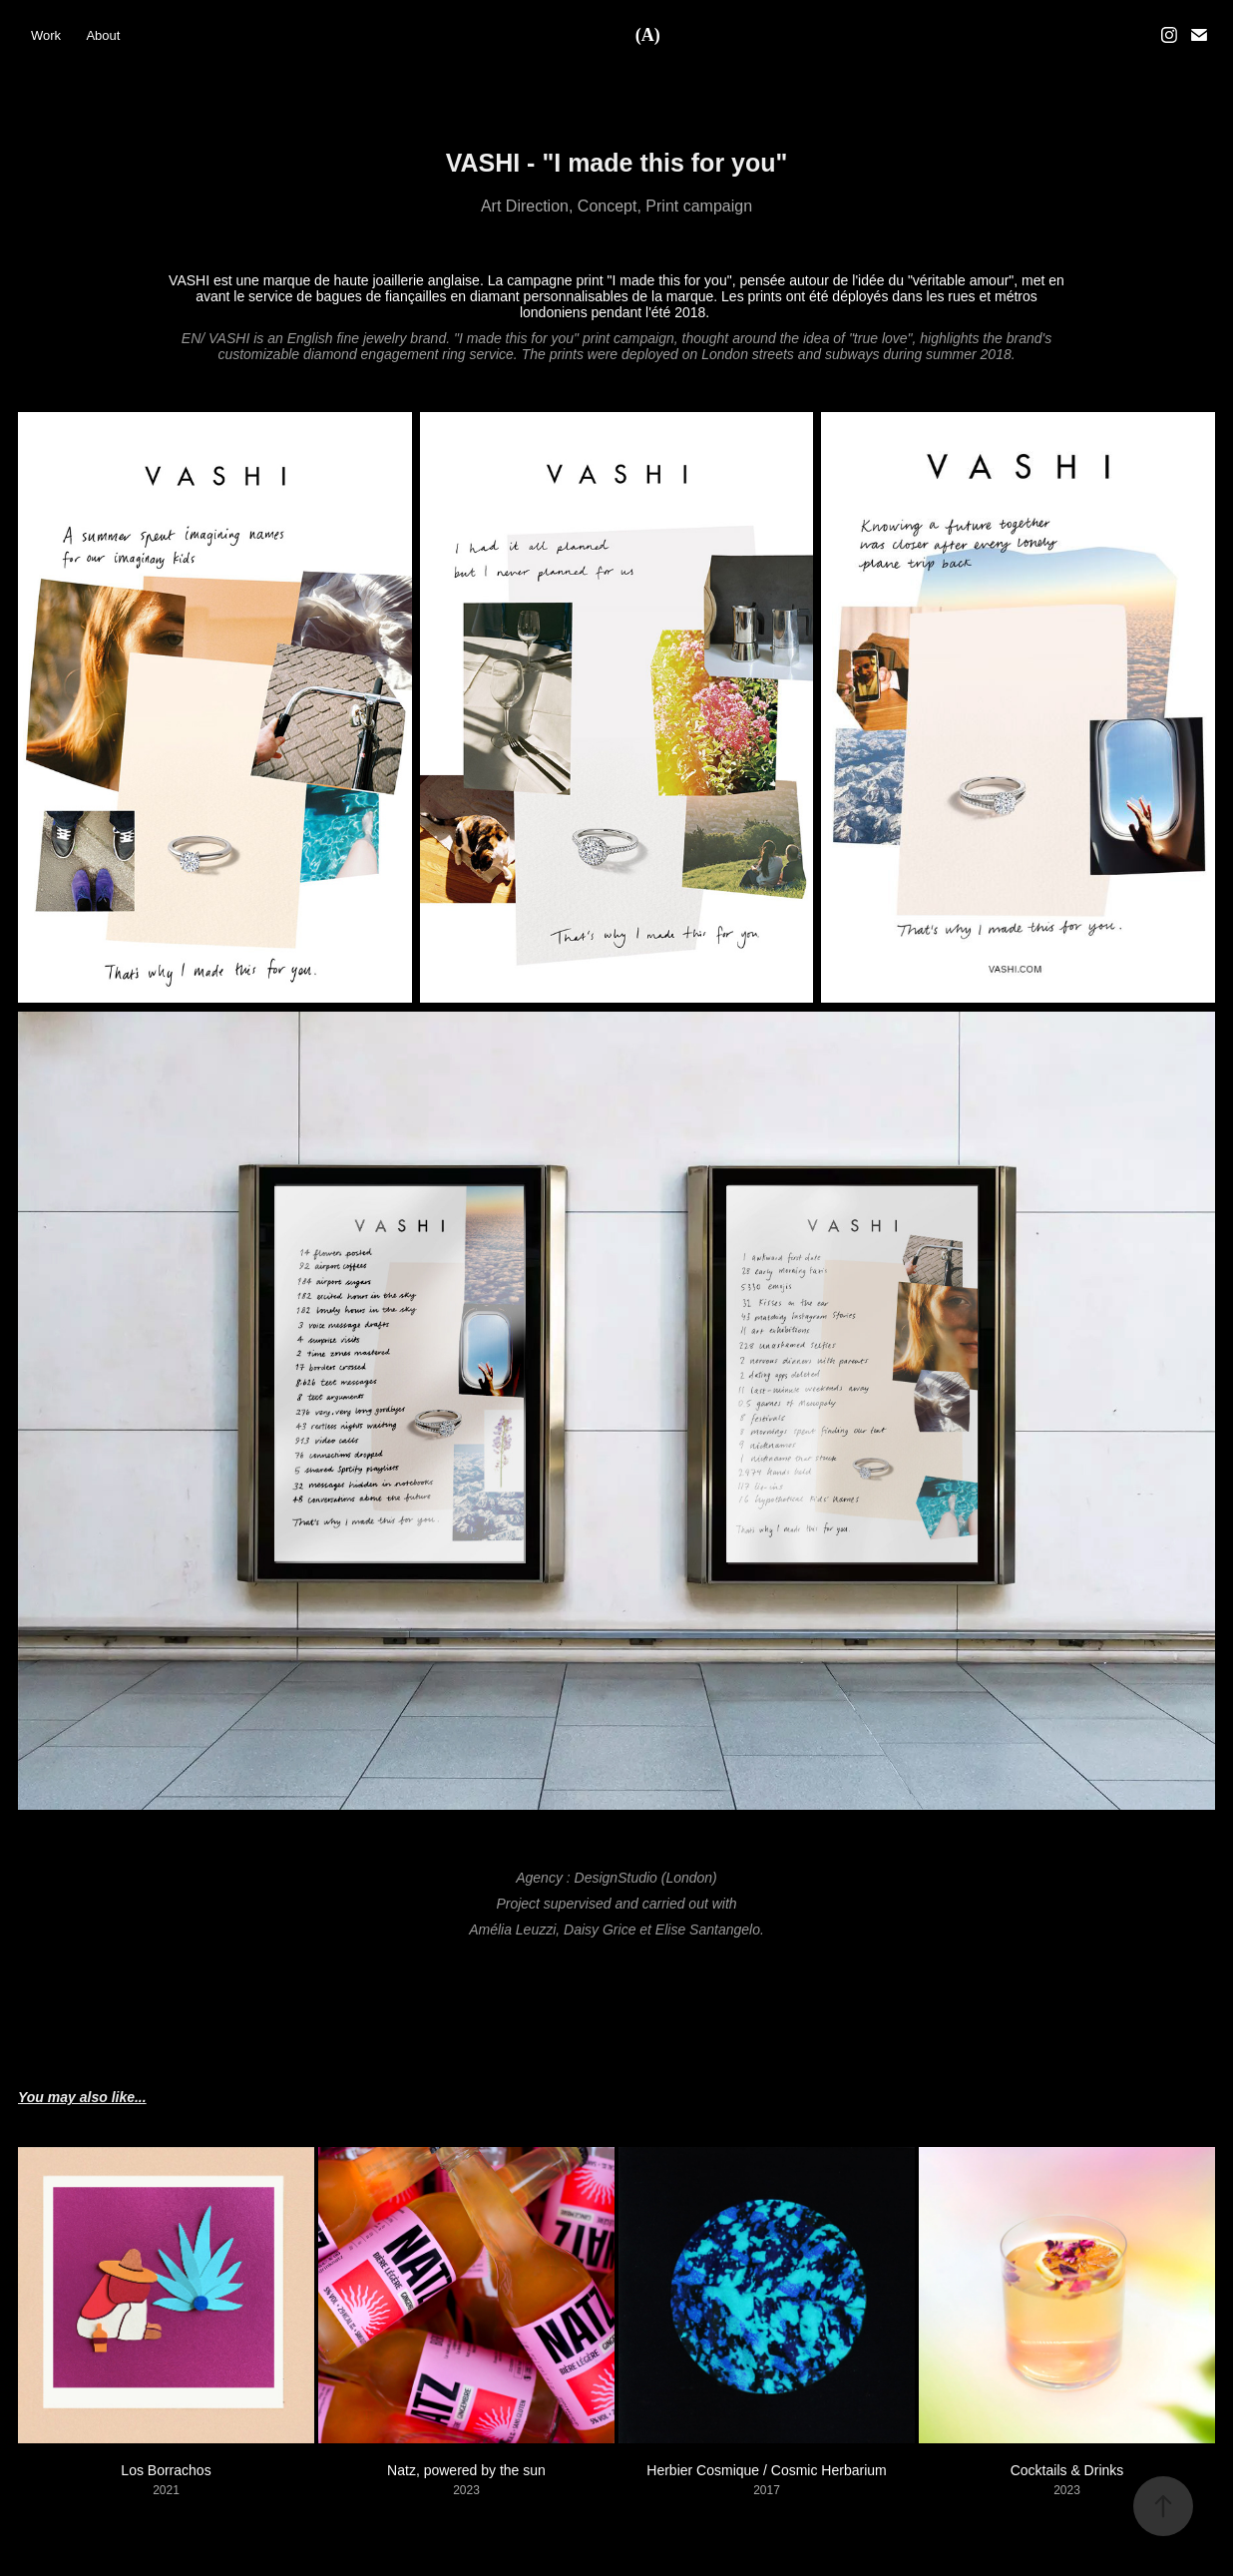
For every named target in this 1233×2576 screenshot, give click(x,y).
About (103, 35)
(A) (647, 35)
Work (46, 35)
